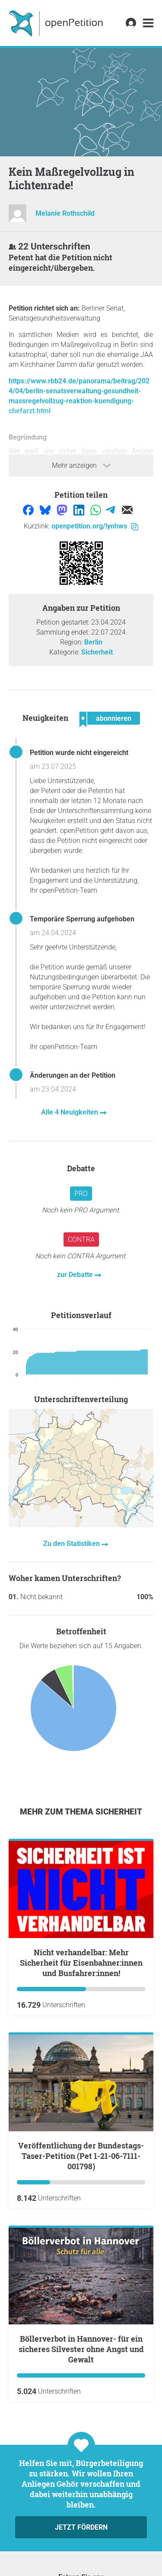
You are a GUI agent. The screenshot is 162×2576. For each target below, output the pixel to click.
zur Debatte (76, 1274)
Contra (81, 1239)
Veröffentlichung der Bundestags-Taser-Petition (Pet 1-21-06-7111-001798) (81, 2155)
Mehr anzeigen (81, 465)
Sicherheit (97, 652)
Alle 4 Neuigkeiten (70, 1112)
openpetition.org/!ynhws (94, 526)
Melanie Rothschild (65, 213)
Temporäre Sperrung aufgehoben (82, 919)
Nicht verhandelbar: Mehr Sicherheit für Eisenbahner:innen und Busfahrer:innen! (81, 1962)
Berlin (93, 642)
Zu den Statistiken (72, 1543)
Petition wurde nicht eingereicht (79, 752)
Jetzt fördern (81, 2527)
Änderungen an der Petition (72, 1075)
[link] (148, 23)
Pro (81, 1193)
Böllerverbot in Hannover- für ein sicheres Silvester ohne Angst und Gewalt (81, 2349)
